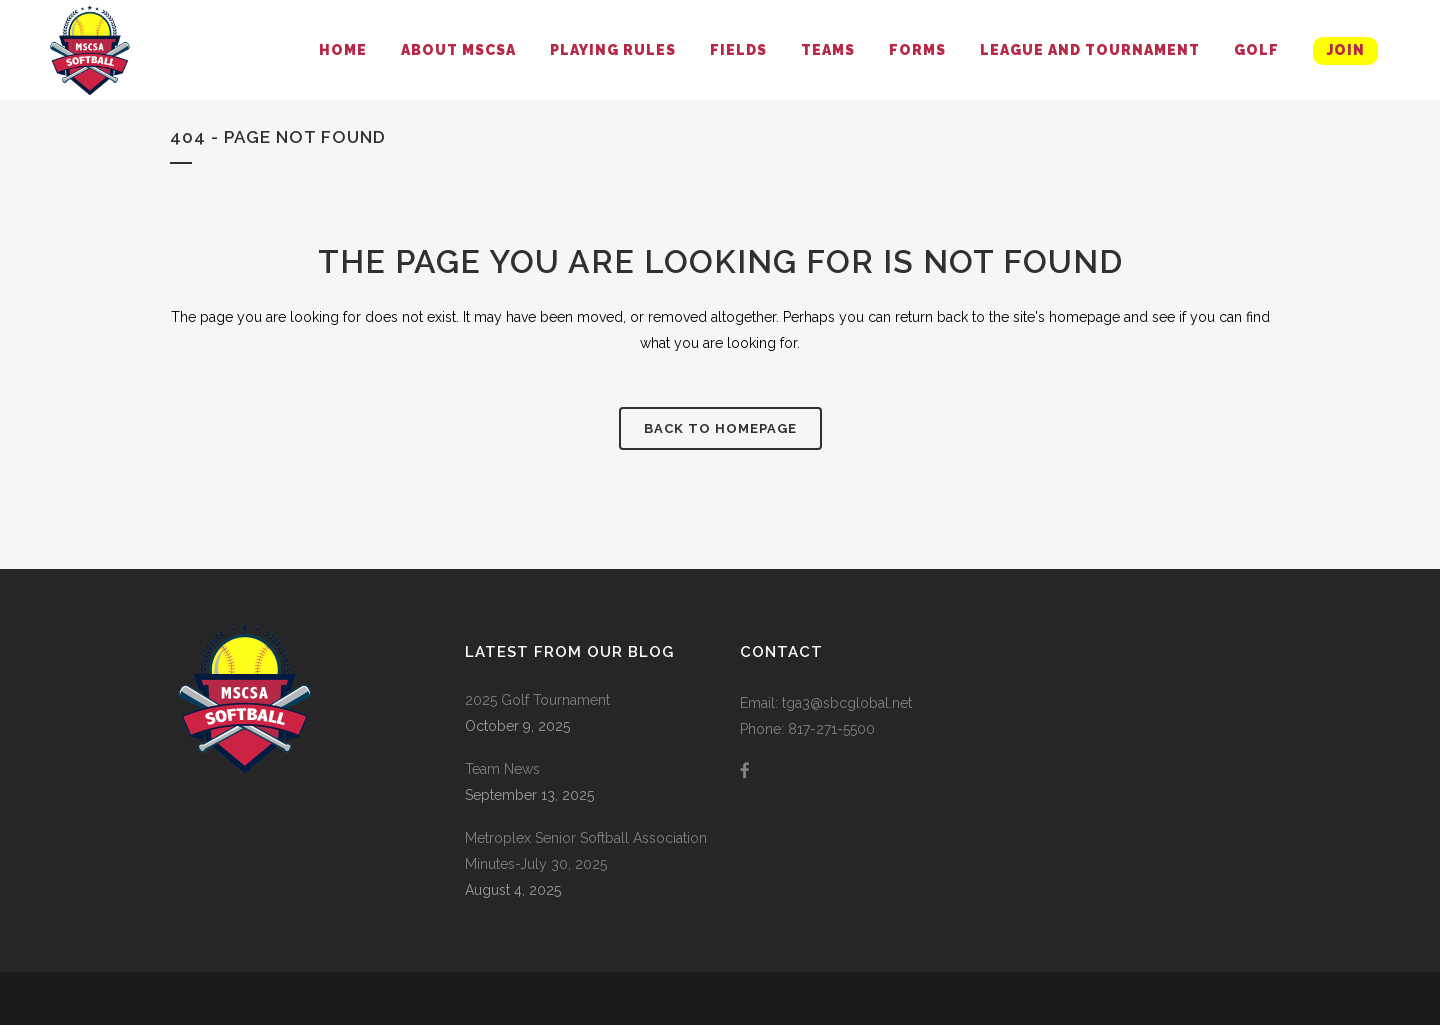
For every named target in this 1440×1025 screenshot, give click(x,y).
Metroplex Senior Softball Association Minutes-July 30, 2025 (586, 851)
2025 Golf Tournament (537, 700)
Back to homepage (720, 428)
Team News (502, 769)
